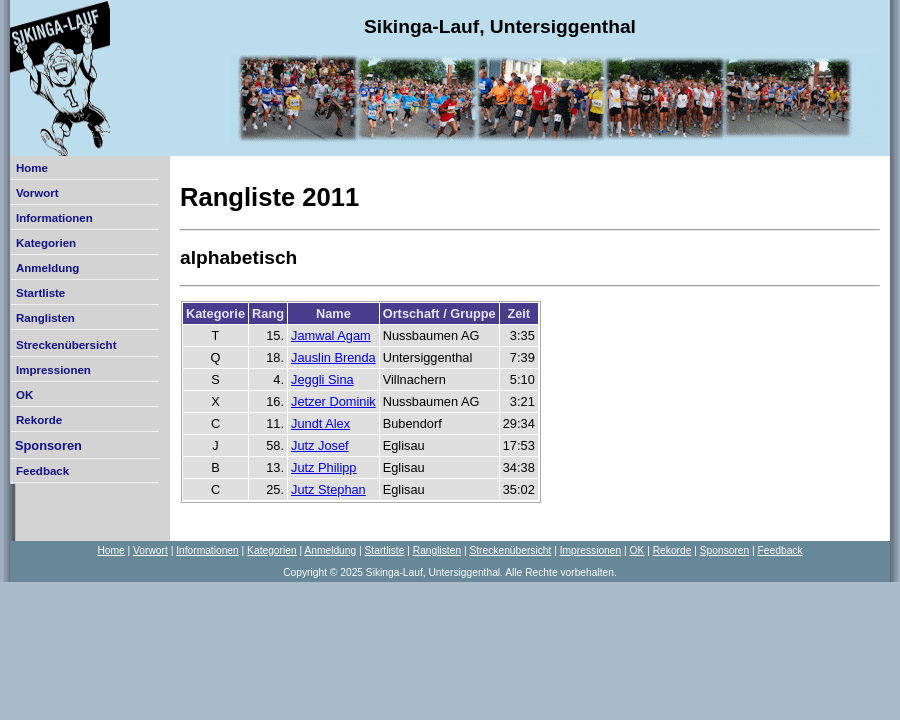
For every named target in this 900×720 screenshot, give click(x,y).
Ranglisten (45, 318)
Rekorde (39, 420)
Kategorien (46, 243)
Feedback (42, 471)
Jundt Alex (320, 423)
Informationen (54, 218)
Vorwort (37, 193)
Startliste (40, 293)
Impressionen (53, 370)
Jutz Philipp (323, 467)
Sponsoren (48, 445)
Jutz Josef (320, 445)
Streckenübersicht (66, 345)
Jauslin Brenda (333, 357)
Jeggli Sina (322, 379)
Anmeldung (47, 268)
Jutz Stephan (328, 489)
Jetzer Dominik (333, 401)
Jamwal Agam (331, 335)
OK (24, 395)
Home (32, 168)
